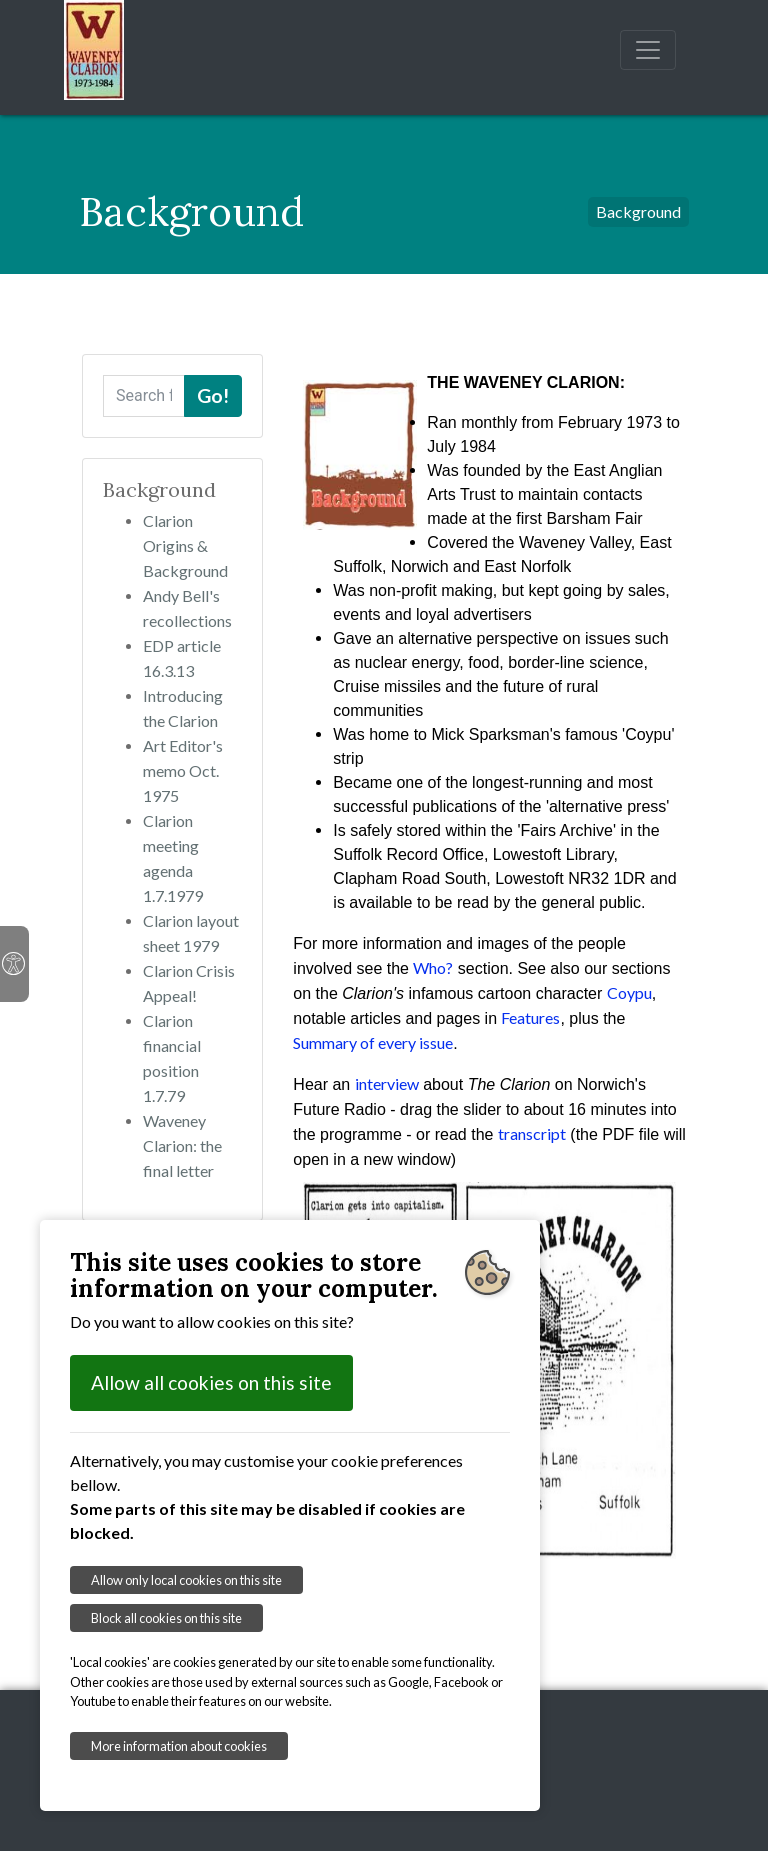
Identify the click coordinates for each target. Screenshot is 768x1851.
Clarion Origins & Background (185, 545)
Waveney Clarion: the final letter (182, 1145)
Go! (213, 395)
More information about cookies (179, 1746)
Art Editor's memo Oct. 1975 (183, 770)
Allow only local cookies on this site (186, 1580)
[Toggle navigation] (648, 50)
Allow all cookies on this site (211, 1382)
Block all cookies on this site (166, 1618)
